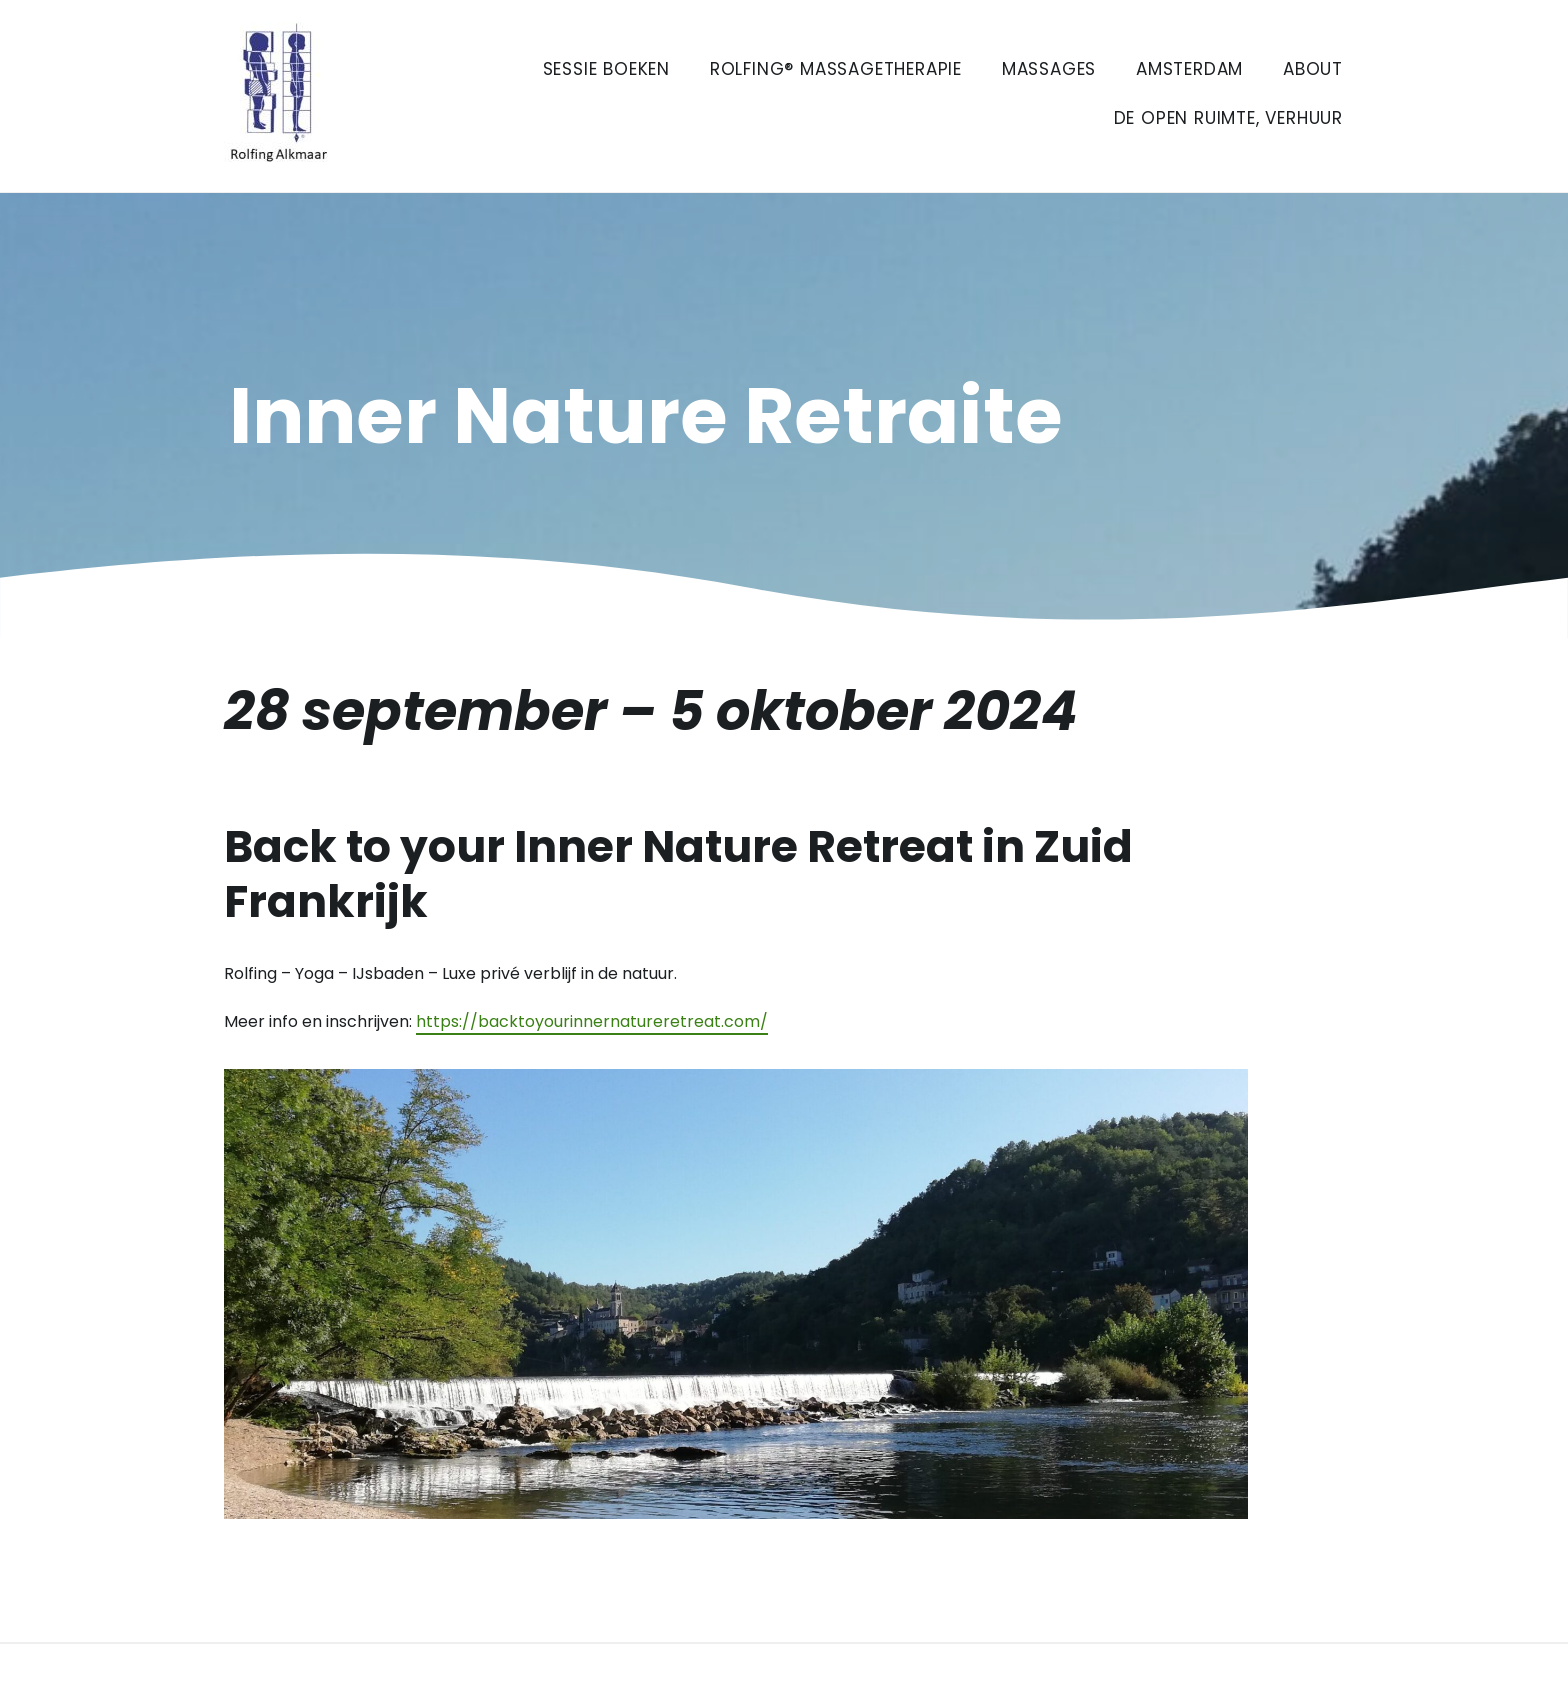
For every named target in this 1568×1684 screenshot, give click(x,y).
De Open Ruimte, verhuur (1228, 118)
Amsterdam (1189, 69)
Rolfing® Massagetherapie (836, 69)
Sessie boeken (606, 69)
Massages (1049, 69)
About (1313, 69)
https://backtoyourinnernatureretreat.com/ (592, 1021)
